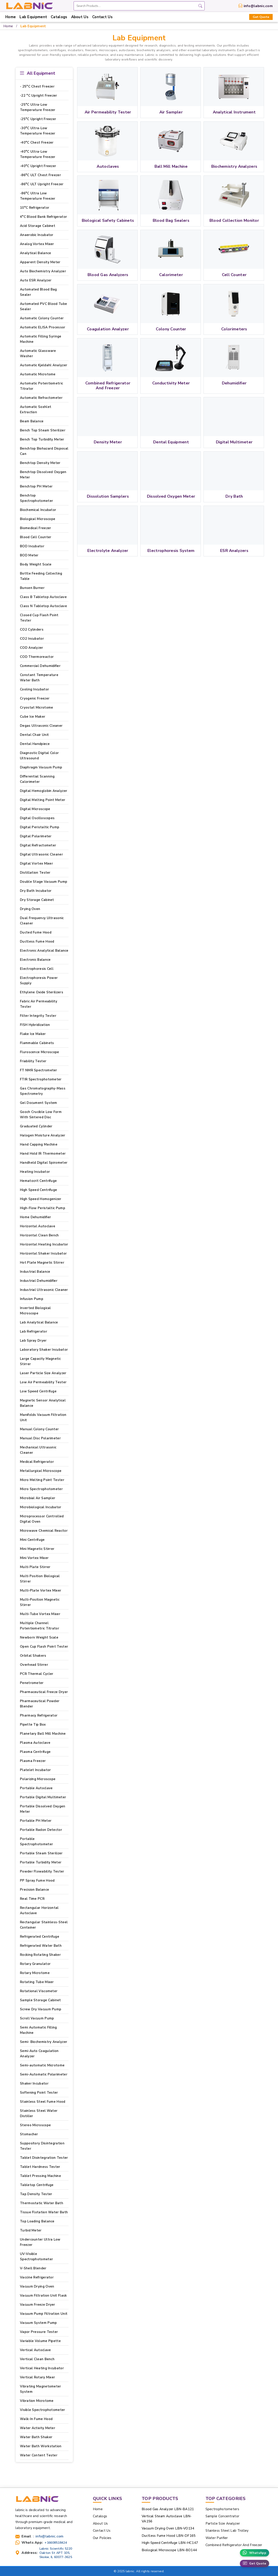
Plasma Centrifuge (35, 1752)
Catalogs (59, 16)
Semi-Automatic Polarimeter (43, 2074)
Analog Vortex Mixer (37, 244)
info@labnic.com (258, 6)
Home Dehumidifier (35, 1217)
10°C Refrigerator (34, 207)
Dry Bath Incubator (35, 891)
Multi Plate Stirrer (35, 1567)
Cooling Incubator (34, 689)
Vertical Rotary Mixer (37, 2377)
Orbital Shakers (33, 1655)
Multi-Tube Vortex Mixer (40, 1614)
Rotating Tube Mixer (37, 1982)
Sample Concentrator (222, 2516)
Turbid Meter (31, 2230)
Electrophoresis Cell (36, 968)
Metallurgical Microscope (40, 1471)
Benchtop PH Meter (36, 486)
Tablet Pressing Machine (40, 2176)
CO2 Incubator (32, 638)
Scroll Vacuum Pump (37, 2018)
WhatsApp (254, 2553)
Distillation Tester (35, 872)
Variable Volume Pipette (40, 2341)
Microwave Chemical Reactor (44, 1530)
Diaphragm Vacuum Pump (41, 767)
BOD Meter (29, 555)
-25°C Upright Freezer (38, 119)
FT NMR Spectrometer (38, 1070)
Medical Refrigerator (37, 1461)
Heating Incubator (35, 1171)
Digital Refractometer (38, 845)
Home (10, 16)
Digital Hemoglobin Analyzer (43, 791)
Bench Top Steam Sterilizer (42, 430)
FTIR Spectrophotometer (41, 1079)
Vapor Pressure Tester (39, 2332)
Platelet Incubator (35, 1770)
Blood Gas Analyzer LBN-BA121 (168, 2509)
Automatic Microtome (38, 374)
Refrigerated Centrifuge (39, 1936)
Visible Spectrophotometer (42, 2410)
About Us (79, 16)
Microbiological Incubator (40, 1507)
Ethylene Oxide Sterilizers (41, 992)
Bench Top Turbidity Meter (42, 439)
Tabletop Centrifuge (37, 2185)
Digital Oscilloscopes (37, 818)
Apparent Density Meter (40, 262)
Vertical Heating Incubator (42, 2368)
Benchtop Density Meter (40, 463)
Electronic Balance (35, 959)
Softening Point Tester (39, 2092)
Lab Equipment (33, 16)
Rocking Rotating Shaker (40, 1954)
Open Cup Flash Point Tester (44, 1646)
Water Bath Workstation (41, 2446)
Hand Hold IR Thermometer (43, 1153)
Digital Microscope (35, 809)
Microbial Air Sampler (37, 1498)
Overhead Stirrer (34, 1664)
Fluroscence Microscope (39, 1052)
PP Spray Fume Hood (37, 1880)
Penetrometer (32, 1683)
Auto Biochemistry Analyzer (43, 271)
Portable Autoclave (36, 1788)
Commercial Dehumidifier (40, 666)
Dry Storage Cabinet (37, 900)
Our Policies (102, 2538)
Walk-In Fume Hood (36, 2419)
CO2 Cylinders (31, 629)
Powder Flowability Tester (42, 1871)
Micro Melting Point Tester (42, 1480)
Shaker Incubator (34, 2083)
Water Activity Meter (37, 2428)
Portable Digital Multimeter (43, 1797)
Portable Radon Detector (41, 1830)
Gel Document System (38, 1103)
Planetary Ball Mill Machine (43, 1733)
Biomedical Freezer (35, 528)
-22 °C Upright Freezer (38, 95)
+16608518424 (56, 2543)
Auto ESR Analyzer (35, 280)
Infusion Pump (31, 1299)
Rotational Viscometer (38, 1991)
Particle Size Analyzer (223, 2523)
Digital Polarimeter (36, 836)
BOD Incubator (32, 546)
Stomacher (29, 2134)
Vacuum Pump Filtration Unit (43, 2313)
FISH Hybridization (35, 1025)
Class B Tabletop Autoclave (43, 597)
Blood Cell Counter (35, 537)
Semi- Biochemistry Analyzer (43, 2042)
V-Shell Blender (33, 2268)
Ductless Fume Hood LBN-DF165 (169, 2535)
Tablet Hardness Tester (40, 2167)
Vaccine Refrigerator (37, 2277)
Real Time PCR (32, 1898)
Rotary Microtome (35, 1973)
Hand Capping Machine (38, 1144)
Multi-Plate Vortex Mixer (40, 1590)
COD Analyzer (31, 647)
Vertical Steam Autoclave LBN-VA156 (167, 2518)
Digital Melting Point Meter (42, 800)
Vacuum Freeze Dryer (37, 2304)
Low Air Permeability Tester (43, 1382)
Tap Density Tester (36, 2194)
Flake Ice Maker (33, 1034)
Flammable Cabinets (37, 1043)
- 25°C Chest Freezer (37, 86)
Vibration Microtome (37, 2401)
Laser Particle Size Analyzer (43, 1373)
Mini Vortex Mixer (34, 1558)
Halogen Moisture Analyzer (42, 1135)
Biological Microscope (37, 519)
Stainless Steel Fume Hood (42, 2101)
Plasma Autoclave (35, 1742)
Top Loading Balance (37, 2221)
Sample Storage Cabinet (40, 2000)
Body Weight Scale (35, 564)
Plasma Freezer (33, 1761)
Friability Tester (33, 1061)
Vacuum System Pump (38, 2323)
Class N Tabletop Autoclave (43, 606)
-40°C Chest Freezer (37, 142)
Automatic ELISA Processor (42, 327)
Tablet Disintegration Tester (44, 2157)
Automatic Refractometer (41, 398)
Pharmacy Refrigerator (38, 1715)
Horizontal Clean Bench (39, 1235)
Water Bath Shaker (36, 2437)
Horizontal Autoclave (37, 1226)
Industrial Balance (35, 1271)
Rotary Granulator (35, 1964)
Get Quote (261, 17)
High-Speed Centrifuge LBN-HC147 (170, 2543)
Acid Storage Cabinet (37, 226)
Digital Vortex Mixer (36, 863)
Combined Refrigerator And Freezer (234, 2545)
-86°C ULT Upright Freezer (42, 184)
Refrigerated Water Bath (41, 1945)
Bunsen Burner (32, 588)
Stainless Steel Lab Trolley (227, 2530)
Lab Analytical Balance (39, 1322)
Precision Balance (34, 1889)
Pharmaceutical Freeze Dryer (44, 1692)
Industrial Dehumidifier (38, 1280)
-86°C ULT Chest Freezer (40, 175)
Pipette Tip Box (33, 1724)
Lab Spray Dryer (33, 1340)
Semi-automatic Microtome (42, 2065)
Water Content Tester (38, 2455)
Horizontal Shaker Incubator (43, 1253)
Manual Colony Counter (39, 1429)
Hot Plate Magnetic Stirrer (42, 1262)
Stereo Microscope (35, 2125)
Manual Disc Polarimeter (40, 1438)
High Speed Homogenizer (40, 1199)
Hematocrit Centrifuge (38, 1181)
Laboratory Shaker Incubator (44, 1349)
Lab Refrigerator (33, 1331)
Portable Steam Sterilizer (41, 1853)
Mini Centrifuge (32, 1539)
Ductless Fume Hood (37, 941)
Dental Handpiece (35, 744)
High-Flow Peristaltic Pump (42, 1208)
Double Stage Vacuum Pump (43, 881)
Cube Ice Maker (32, 716)
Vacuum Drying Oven (37, 2286)
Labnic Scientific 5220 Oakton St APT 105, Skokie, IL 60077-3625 (55, 2553)
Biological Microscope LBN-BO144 (169, 2550)
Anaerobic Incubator (36, 235)
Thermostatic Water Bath (41, 2203)
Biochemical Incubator (38, 510)
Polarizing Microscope (37, 1779)
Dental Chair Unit (34, 735)
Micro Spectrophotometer (41, 1489)
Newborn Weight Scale (39, 1637)
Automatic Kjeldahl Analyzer (43, 365)
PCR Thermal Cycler (36, 1674)
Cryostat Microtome (36, 707)
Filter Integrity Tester (38, 1015)
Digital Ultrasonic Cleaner (41, 854)
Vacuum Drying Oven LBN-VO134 (168, 2528)
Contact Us (102, 16)
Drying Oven (30, 909)
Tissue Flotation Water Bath (44, 2212)
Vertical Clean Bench (37, 2359)
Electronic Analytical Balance (44, 950)
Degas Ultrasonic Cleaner (41, 725)
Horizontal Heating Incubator (44, 1244)
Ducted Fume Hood (35, 932)
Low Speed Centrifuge (38, 1391)
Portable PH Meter (35, 1820)
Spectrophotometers (222, 2509)
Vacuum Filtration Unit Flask (43, 2295)
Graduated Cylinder (36, 1126)
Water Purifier (217, 2538)
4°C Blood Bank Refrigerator (43, 216)
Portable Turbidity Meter (40, 1862)
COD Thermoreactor (37, 657)
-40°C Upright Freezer (38, 166)
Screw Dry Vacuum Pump (40, 2009)
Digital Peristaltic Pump (39, 827)
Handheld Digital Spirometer (43, 1162)
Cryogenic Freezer (34, 698)
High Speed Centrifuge (38, 1190)
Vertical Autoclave (35, 2350)
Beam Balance (32, 421)
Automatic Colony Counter (42, 318)
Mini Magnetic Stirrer (37, 1549)
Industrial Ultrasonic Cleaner (44, 1290)
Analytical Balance (35, 253)
